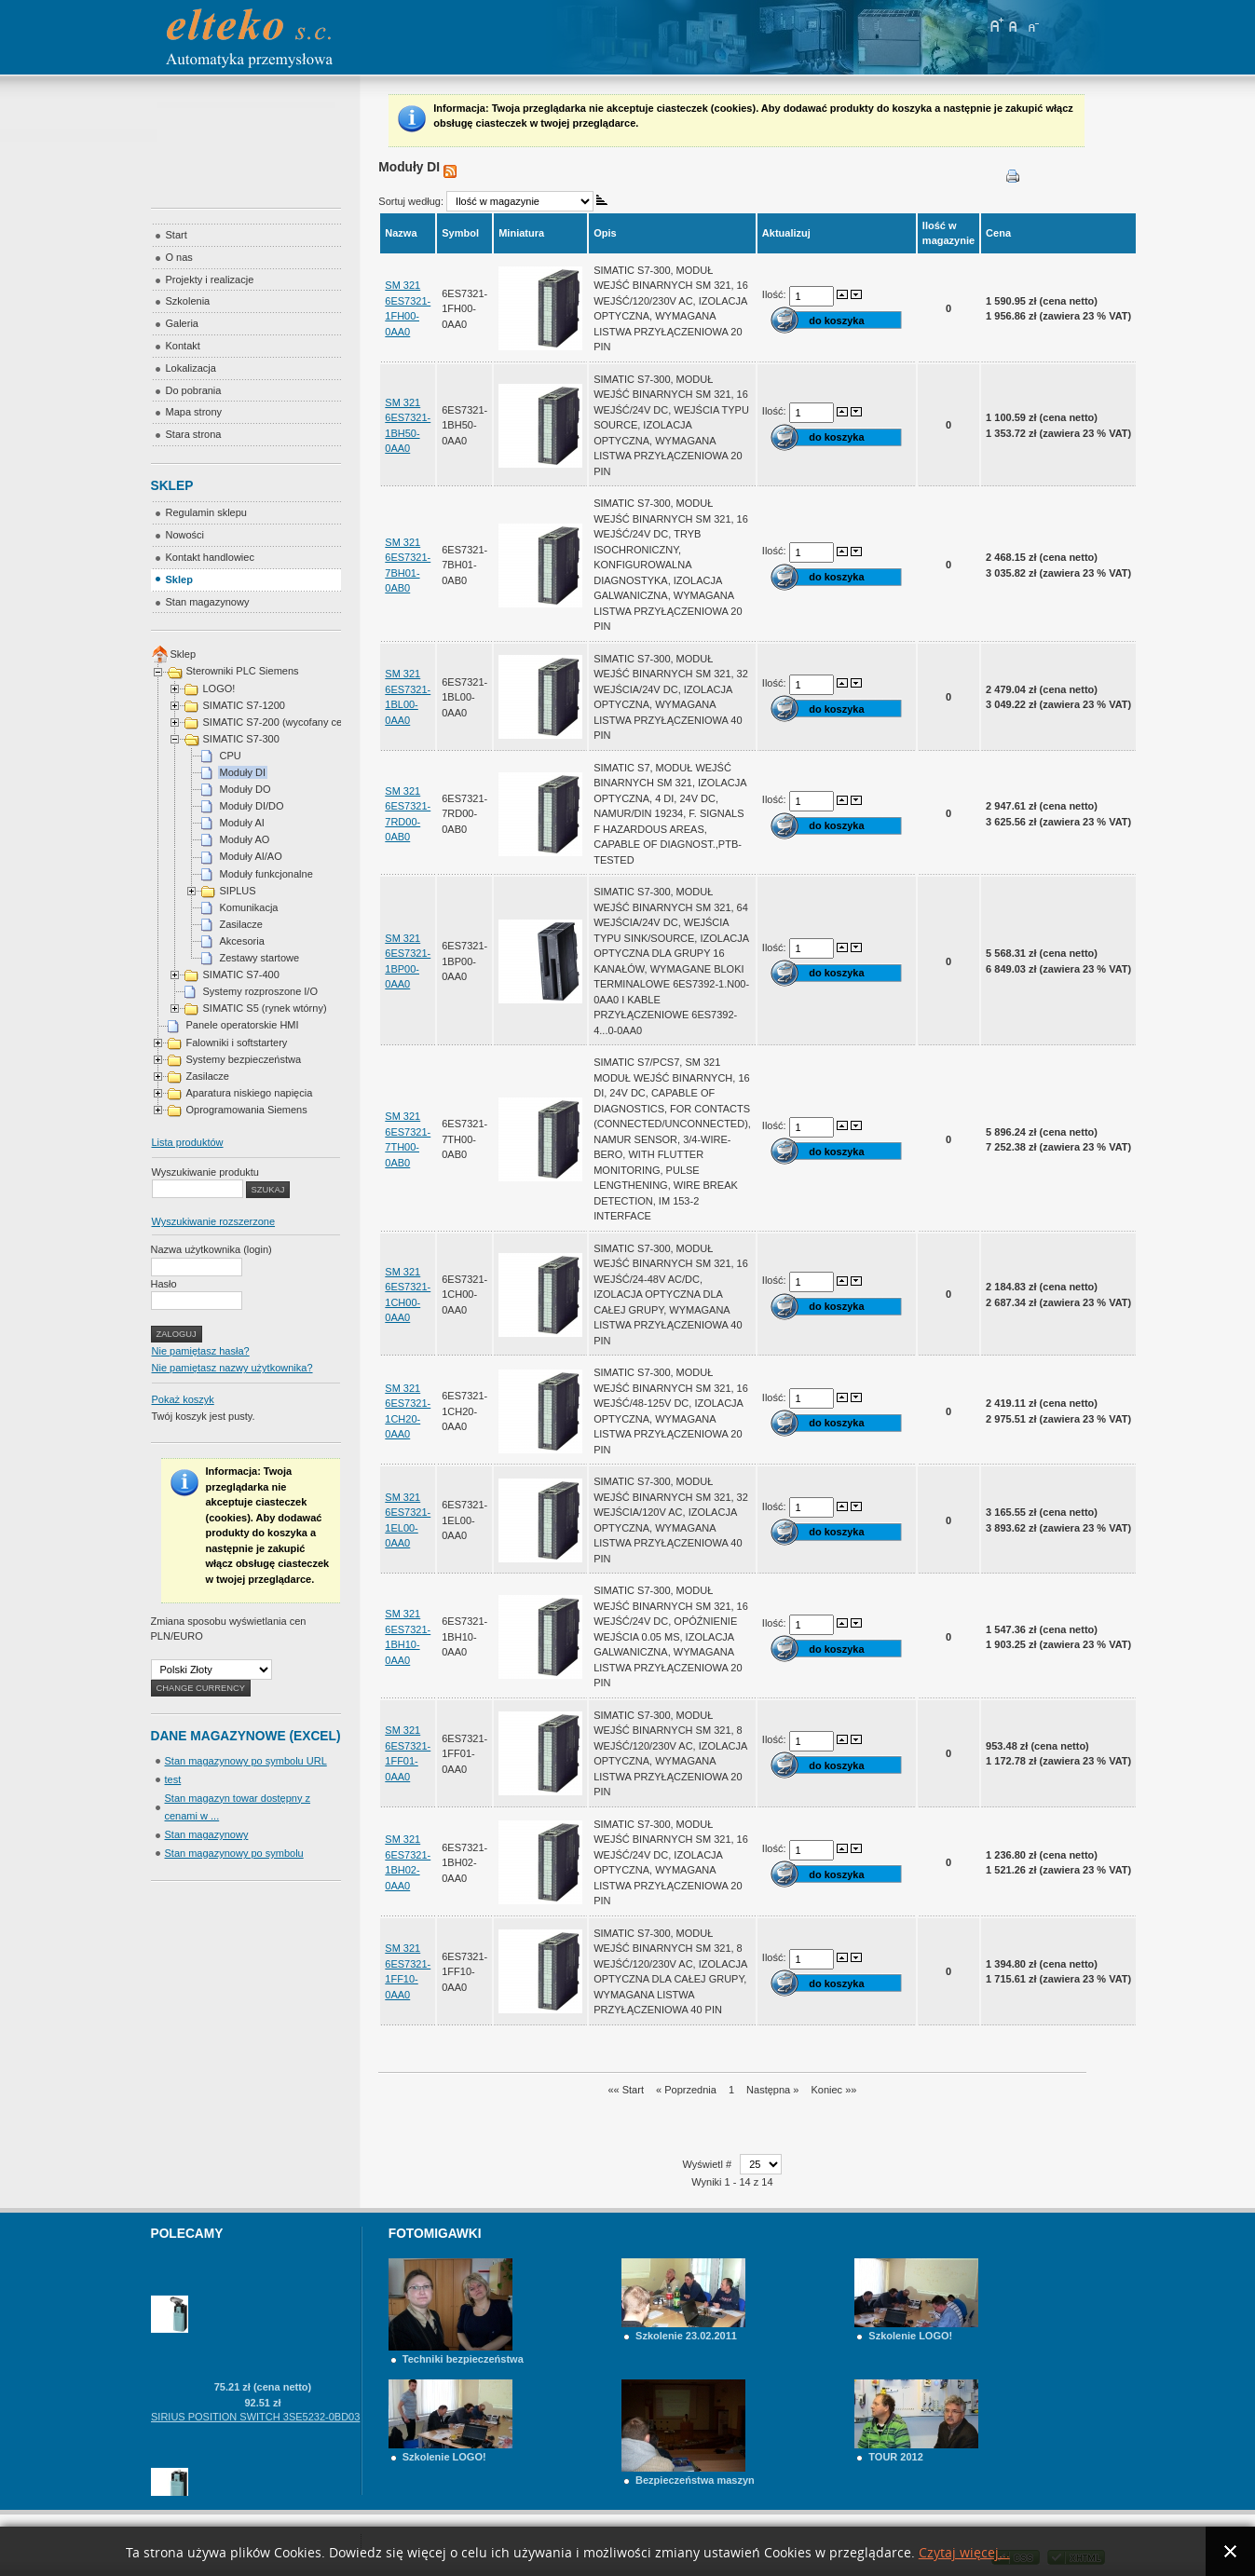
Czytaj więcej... (964, 2553)
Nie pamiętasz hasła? (201, 1350)
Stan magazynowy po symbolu (234, 1853)
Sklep (184, 654)
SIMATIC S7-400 (241, 974)
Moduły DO (245, 789)
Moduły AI (242, 822)
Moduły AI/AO (251, 856)
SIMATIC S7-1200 (244, 705)
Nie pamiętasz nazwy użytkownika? (232, 1367)
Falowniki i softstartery (237, 1042)
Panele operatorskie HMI (242, 1024)
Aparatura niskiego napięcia (249, 1092)
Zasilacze (241, 924)
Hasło (164, 1283)
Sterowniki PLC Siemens (242, 670)
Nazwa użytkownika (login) (211, 1249)
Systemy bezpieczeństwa (244, 1059)
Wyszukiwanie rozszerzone (214, 1221)
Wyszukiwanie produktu (205, 1172)
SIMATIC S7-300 (241, 738)
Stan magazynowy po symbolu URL (246, 1760)
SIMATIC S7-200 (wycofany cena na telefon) (304, 722)
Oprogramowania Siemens (246, 1109)
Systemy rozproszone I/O (261, 991)
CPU (230, 755)
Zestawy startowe (260, 957)
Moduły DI (243, 772)
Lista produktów (188, 1142)
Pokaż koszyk (183, 1399)
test (173, 1779)
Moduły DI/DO (252, 805)
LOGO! (219, 688)
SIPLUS (238, 890)
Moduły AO (245, 839)
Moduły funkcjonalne (266, 873)
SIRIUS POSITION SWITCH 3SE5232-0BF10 (255, 2263)
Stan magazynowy (207, 1834)
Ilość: (775, 294)
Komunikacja (249, 907)
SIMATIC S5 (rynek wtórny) (265, 1008)
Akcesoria (242, 941)
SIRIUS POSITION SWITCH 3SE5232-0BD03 (255, 2435)
